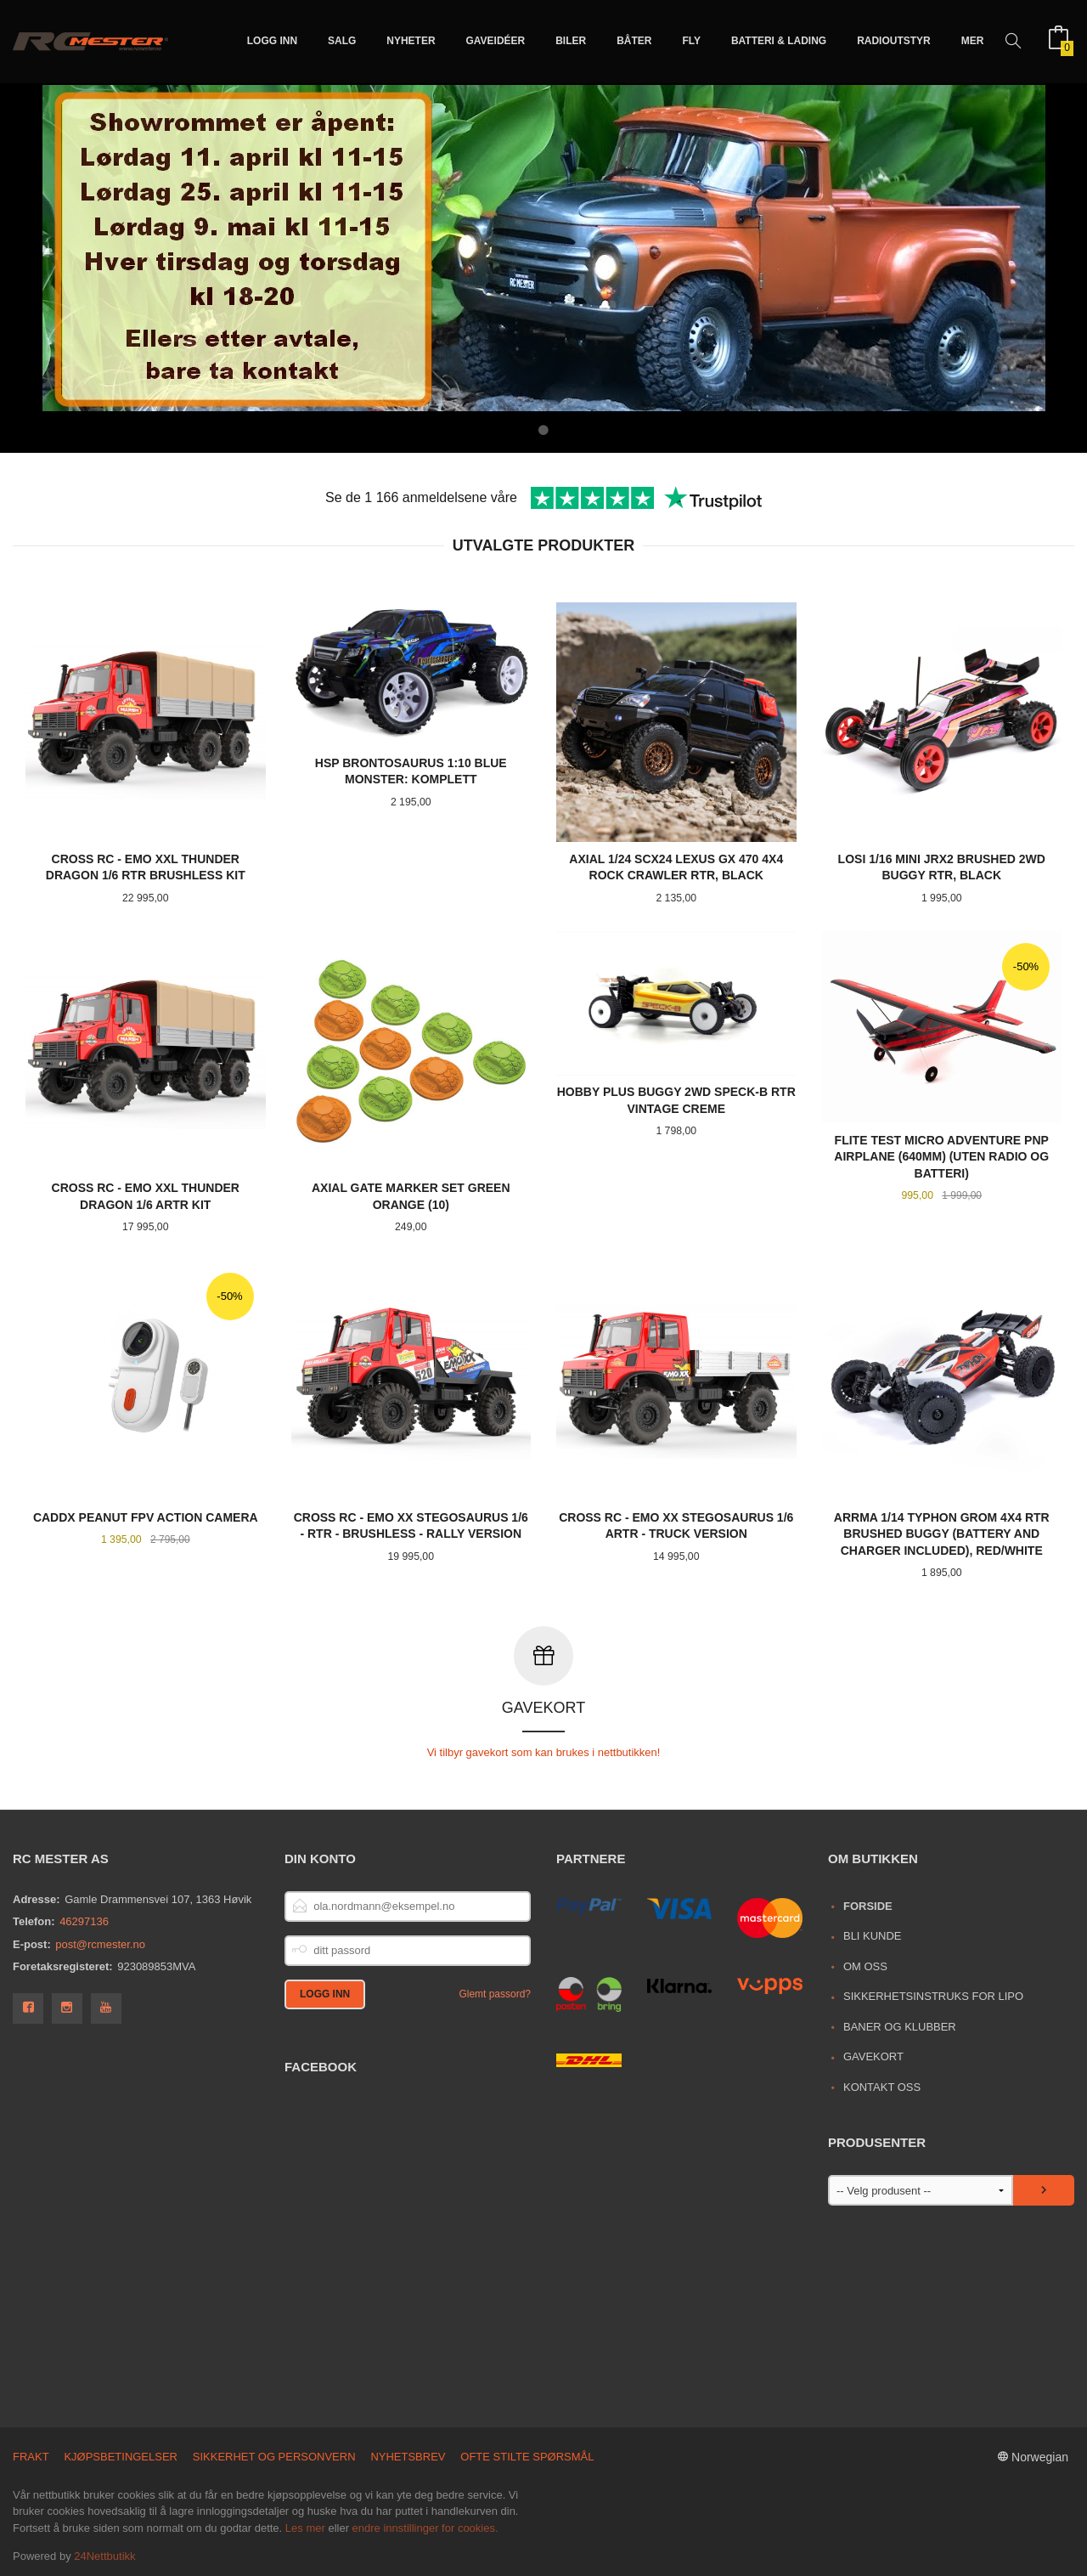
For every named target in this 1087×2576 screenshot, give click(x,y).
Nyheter (410, 41)
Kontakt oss (882, 2086)
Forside (868, 1905)
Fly (691, 41)
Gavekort (873, 2055)
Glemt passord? (495, 1993)
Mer (972, 41)
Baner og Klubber (899, 2026)
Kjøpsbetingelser (120, 2455)
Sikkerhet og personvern (274, 2455)
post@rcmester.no (100, 1943)
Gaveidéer (496, 41)
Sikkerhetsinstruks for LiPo (933, 1995)
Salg (342, 41)
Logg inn (272, 41)
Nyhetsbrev (407, 2455)
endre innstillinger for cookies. (425, 2527)
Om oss (865, 1965)
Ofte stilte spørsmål (527, 2455)
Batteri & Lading (778, 41)
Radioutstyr (894, 41)
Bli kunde (872, 1935)
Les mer (305, 2527)
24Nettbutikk (104, 2555)
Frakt (31, 2455)
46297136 (84, 1920)
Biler (570, 41)
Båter (634, 41)
